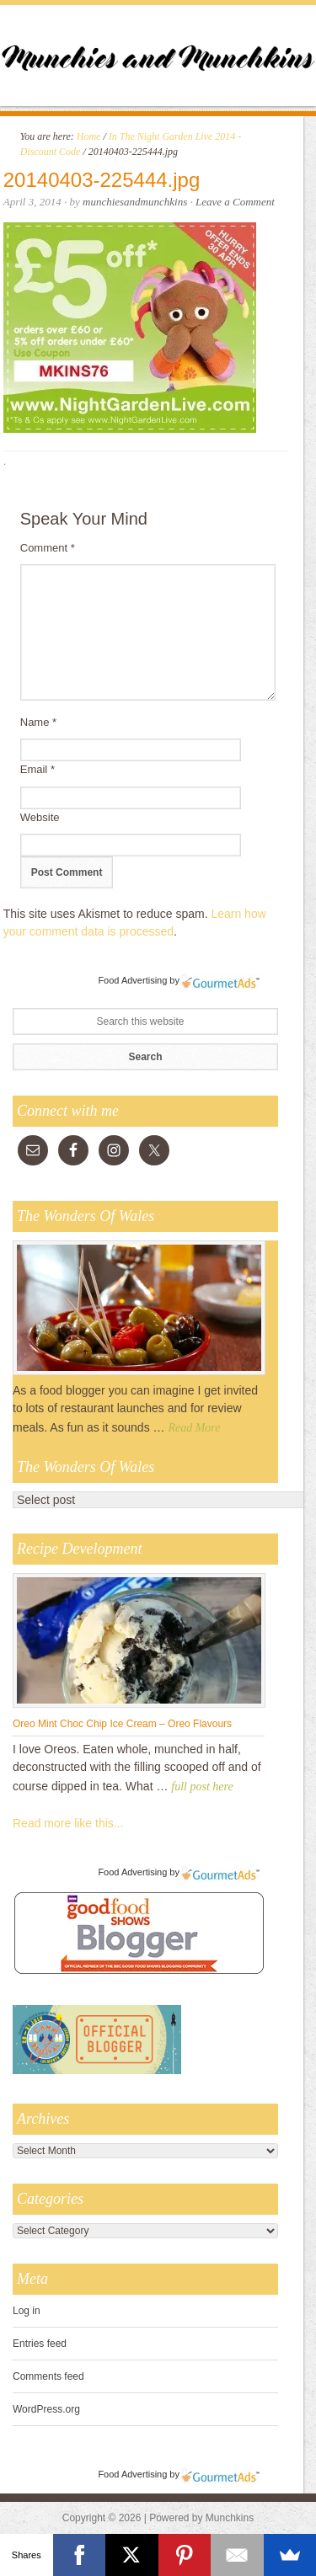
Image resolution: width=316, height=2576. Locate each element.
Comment (47, 547)
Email (37, 769)
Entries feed (40, 2343)
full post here (202, 1786)
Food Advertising (132, 980)
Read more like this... (68, 1823)
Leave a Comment (235, 201)
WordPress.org (46, 2409)
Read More (194, 1427)
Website (40, 817)
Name (38, 722)
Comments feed (48, 2376)
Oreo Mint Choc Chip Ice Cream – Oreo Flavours (122, 1724)
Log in (26, 2311)
